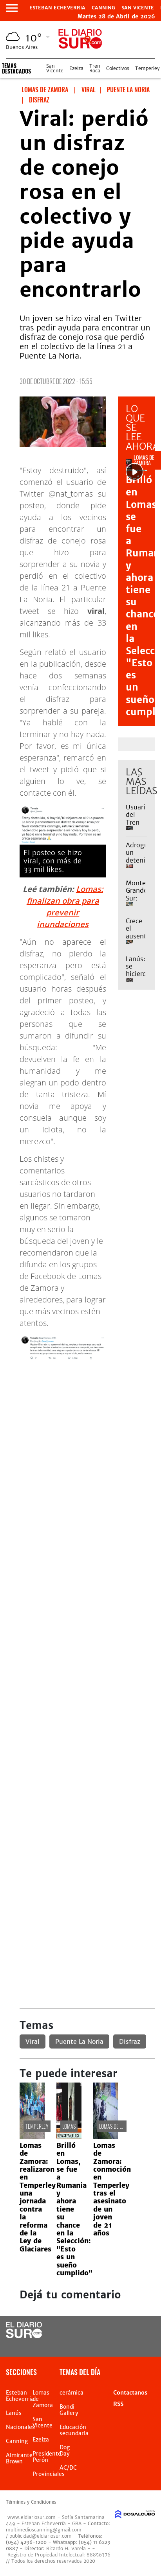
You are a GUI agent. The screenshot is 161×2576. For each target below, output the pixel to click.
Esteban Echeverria (57, 7)
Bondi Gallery (69, 2409)
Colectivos (117, 68)
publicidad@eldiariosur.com (40, 2536)
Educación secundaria (74, 2430)
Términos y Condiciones (31, 2502)
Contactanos (130, 2392)
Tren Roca (94, 68)
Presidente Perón (47, 2456)
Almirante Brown (19, 2458)
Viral (32, 2041)
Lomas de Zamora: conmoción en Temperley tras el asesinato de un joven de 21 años (112, 2189)
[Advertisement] (80, 1447)
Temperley (147, 68)
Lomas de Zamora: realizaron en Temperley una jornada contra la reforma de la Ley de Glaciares (38, 2197)
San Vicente (137, 7)
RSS (118, 2403)
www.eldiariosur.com (31, 2517)
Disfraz (129, 2041)
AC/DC (68, 2467)
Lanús (14, 2412)
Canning (103, 7)
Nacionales (20, 2427)
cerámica (71, 2392)
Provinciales (49, 2473)
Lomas (69, 2126)
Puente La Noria (79, 2041)
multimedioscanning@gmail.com (43, 2530)
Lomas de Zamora (118, 2126)
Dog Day (65, 2450)
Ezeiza (76, 68)
